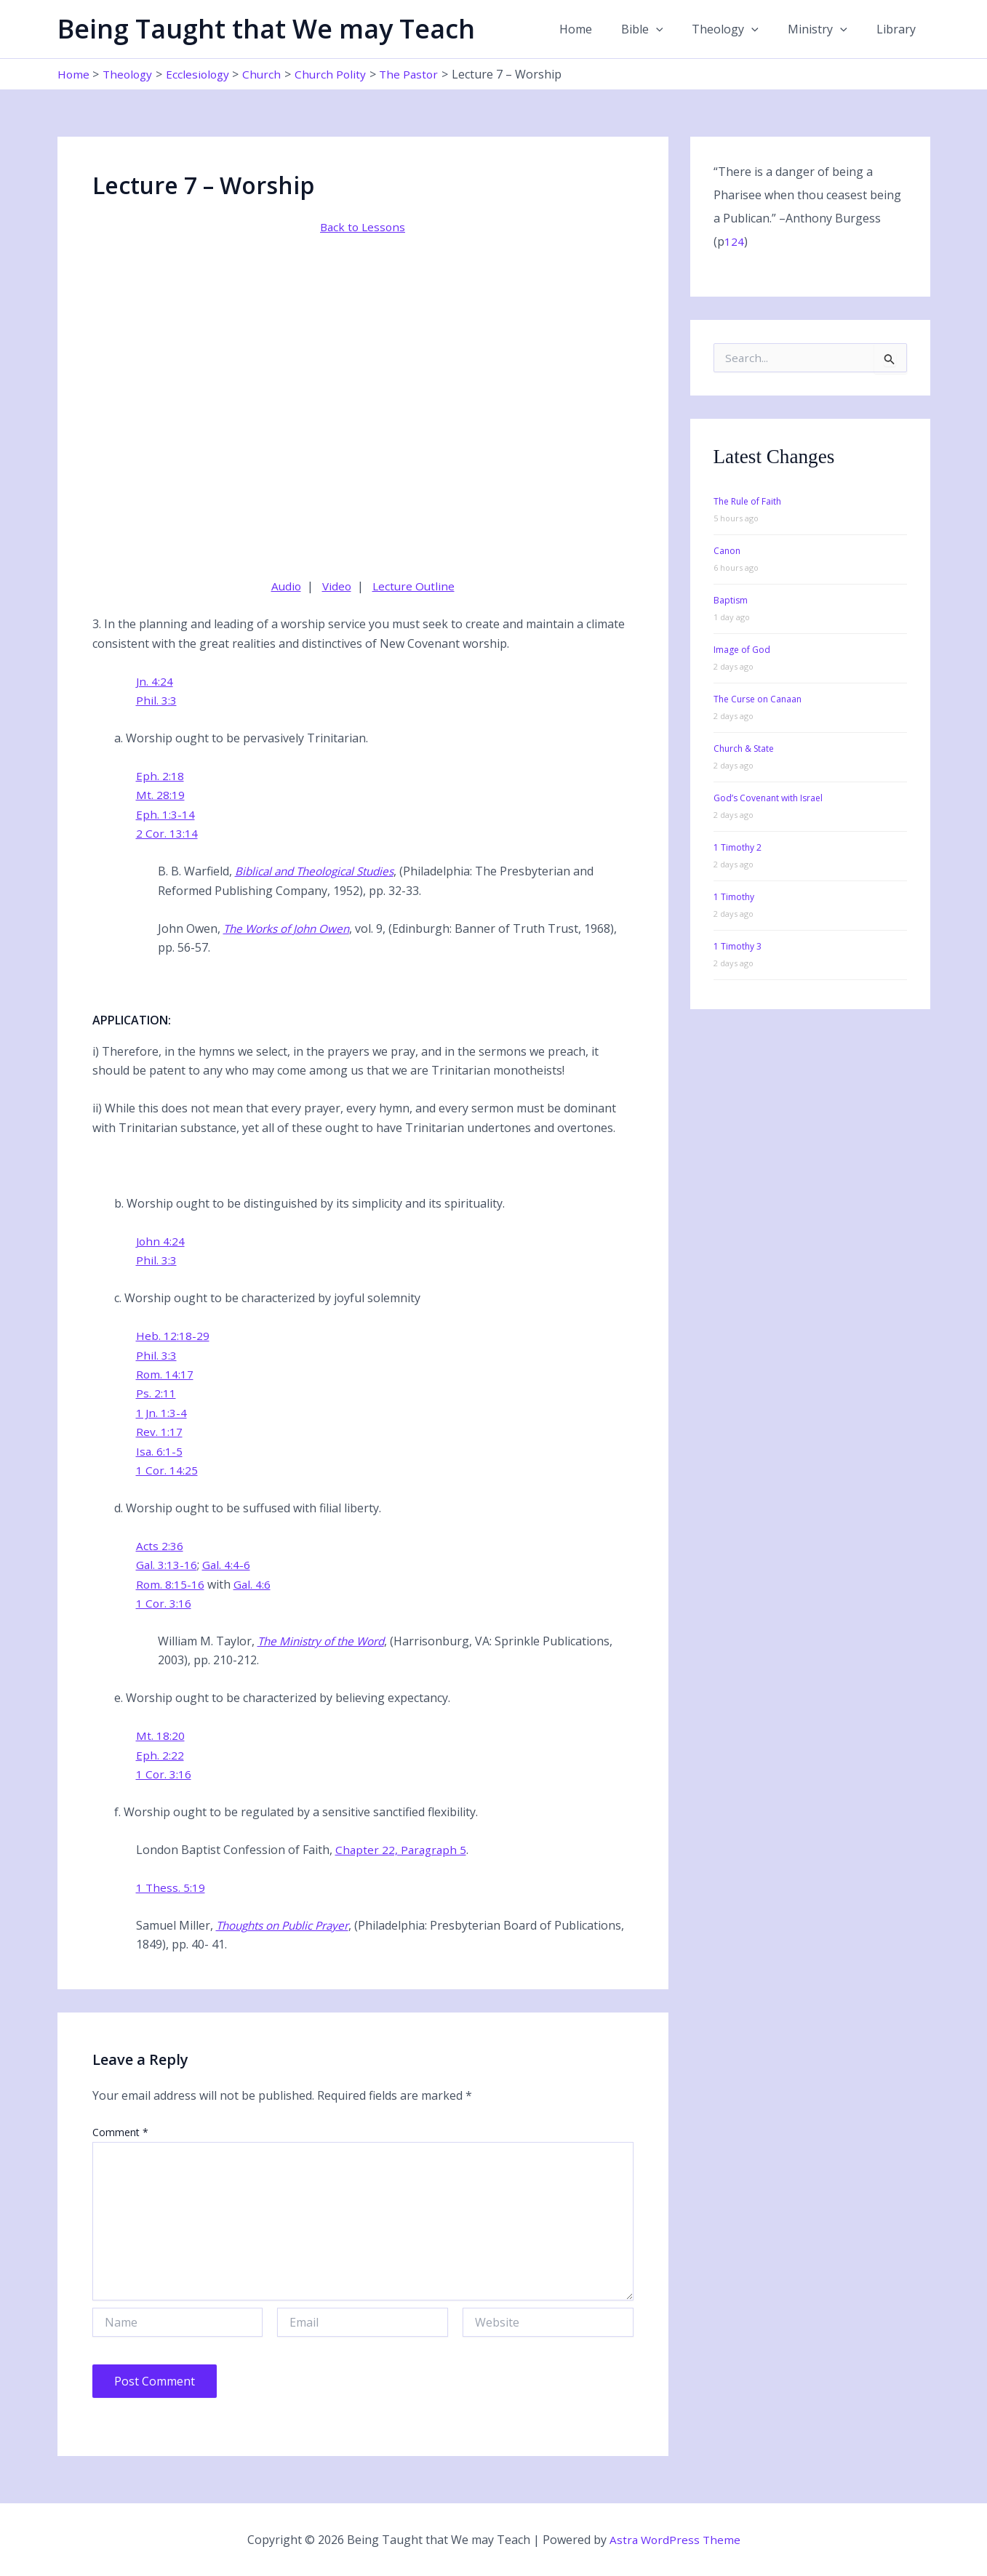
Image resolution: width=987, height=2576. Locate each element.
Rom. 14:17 (165, 1374)
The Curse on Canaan (758, 699)
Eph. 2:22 (160, 1755)
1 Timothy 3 (738, 946)
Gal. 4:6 (253, 1584)
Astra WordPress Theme (675, 2540)
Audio (284, 586)
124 (734, 241)
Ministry (826, 29)
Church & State (744, 748)
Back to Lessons (363, 227)
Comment (120, 2132)
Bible (663, 29)
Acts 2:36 (159, 1546)
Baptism (731, 600)
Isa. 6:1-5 (159, 1450)
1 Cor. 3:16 (164, 1603)
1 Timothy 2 (738, 847)
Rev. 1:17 (159, 1432)
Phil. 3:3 (156, 700)
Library (899, 29)
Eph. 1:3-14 (165, 814)
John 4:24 (161, 1241)
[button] (676, 29)
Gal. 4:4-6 (227, 1565)
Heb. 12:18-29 (172, 1336)
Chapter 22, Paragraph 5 (402, 1850)
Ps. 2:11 (156, 1393)
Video (336, 586)
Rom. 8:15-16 (170, 1584)
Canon (727, 551)
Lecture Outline (414, 586)
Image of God (742, 649)
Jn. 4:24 (155, 681)
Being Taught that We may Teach (266, 29)
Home (602, 29)
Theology (739, 29)
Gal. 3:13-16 (167, 1565)
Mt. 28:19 (160, 795)
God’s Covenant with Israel (768, 798)
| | (362, 586)
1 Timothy (734, 897)
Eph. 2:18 (160, 776)
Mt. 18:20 (160, 1736)
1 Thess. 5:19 (171, 1887)
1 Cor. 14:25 (167, 1470)
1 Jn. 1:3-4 (162, 1413)
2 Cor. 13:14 (167, 833)
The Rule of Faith (747, 501)
